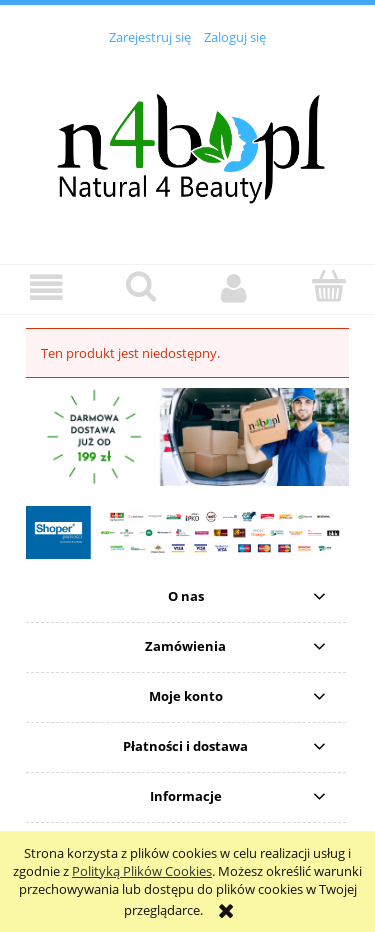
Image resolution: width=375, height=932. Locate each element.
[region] (187, 437)
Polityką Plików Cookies (142, 871)
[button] (47, 288)
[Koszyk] (328, 287)
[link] (187, 437)
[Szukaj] (141, 287)
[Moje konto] (235, 288)
